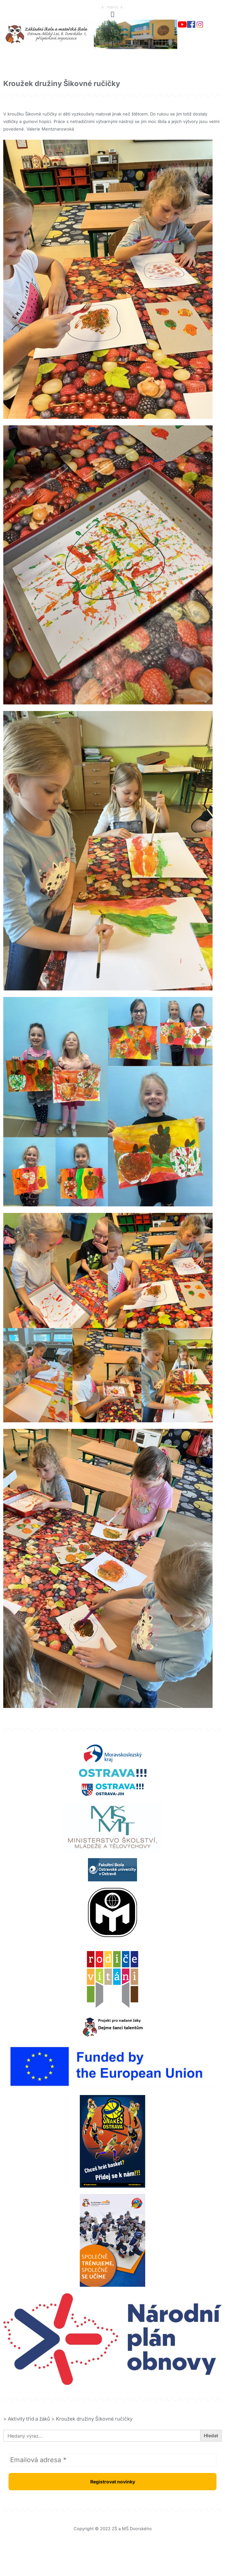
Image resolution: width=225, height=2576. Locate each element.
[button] (112, 14)
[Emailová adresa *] (112, 2459)
